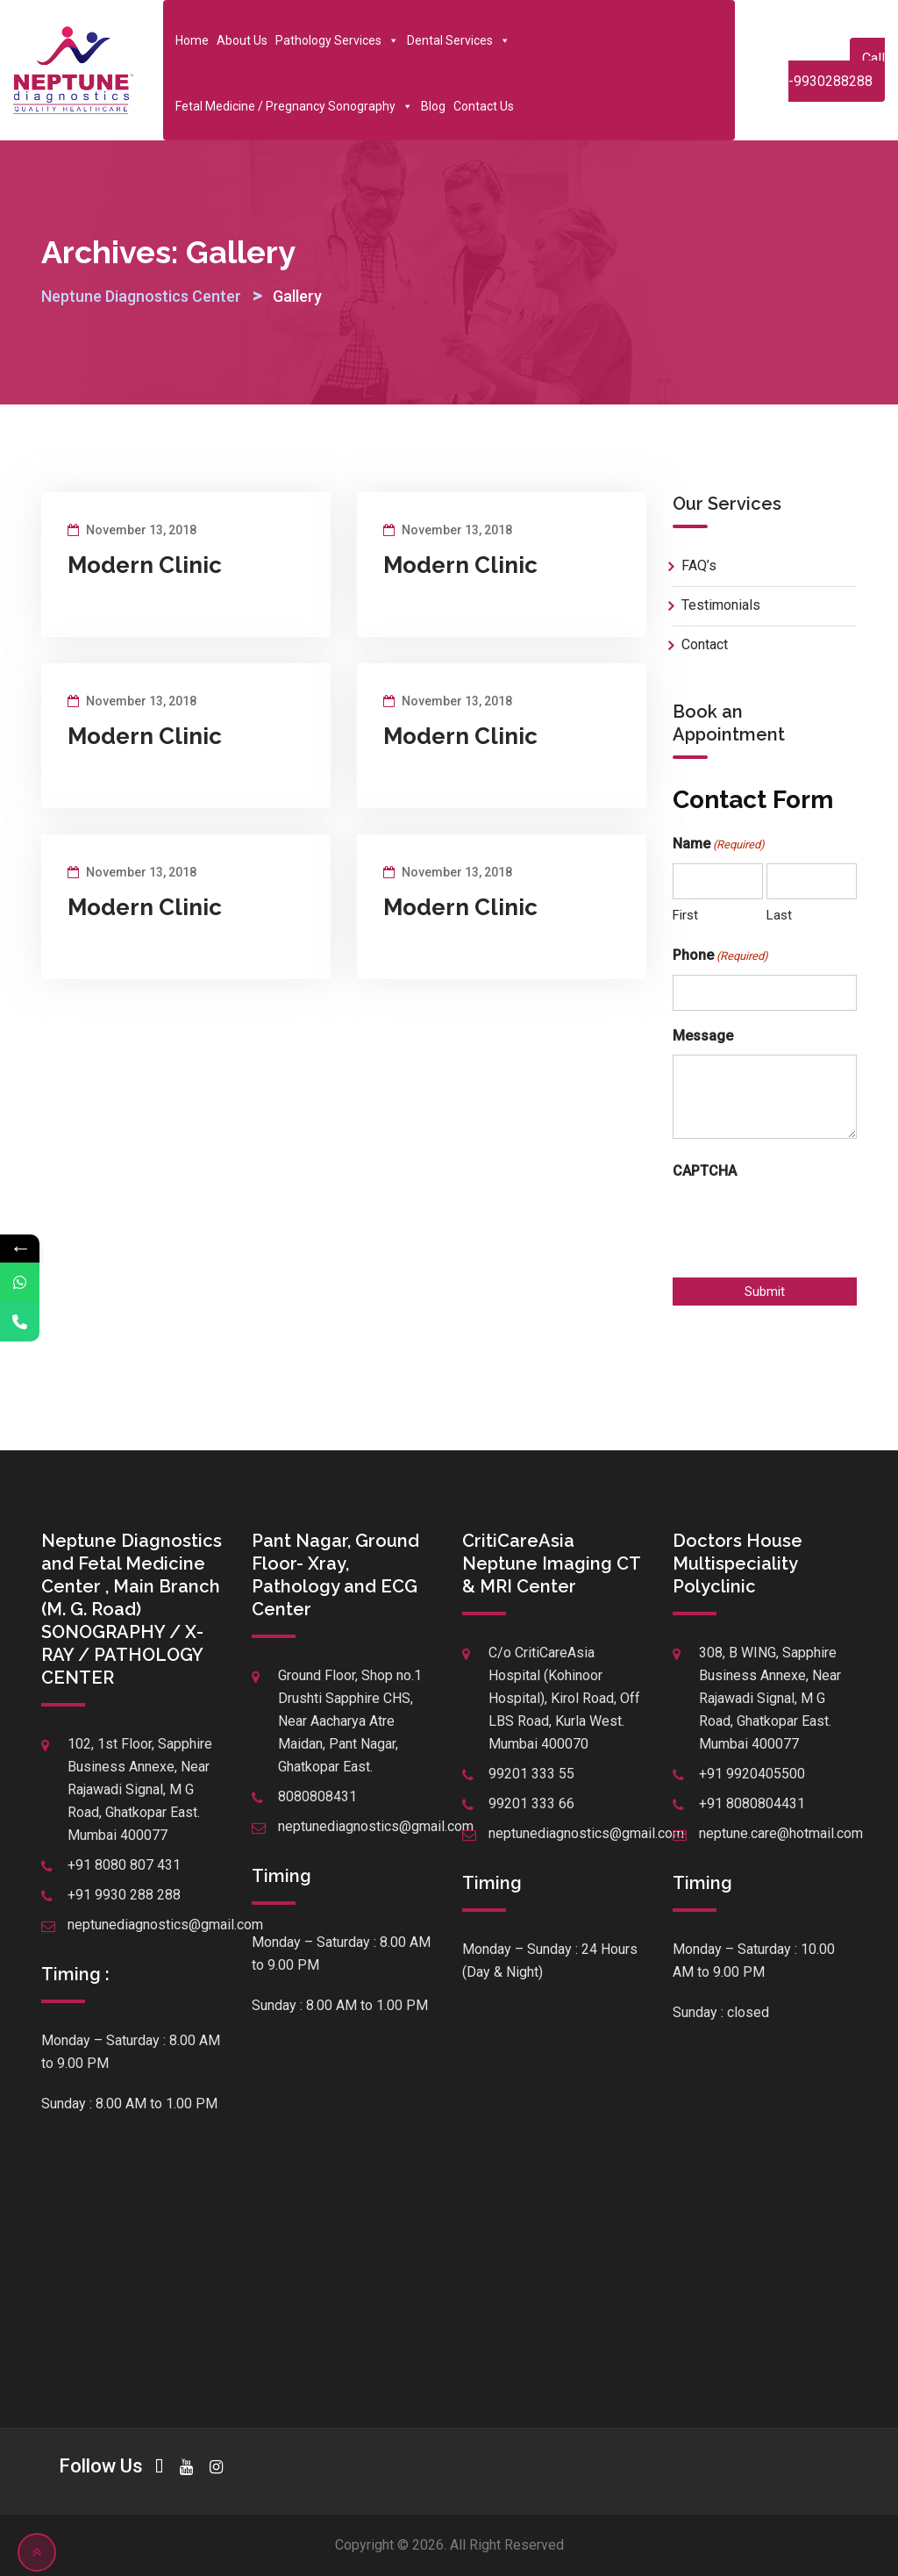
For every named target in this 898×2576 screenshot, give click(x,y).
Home (192, 40)
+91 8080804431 (752, 1803)
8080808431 (317, 1796)
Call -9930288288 (836, 69)
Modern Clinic (145, 565)
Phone (720, 956)
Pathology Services (337, 40)
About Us (242, 40)
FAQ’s (698, 565)
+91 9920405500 (752, 1773)
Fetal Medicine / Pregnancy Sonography (294, 106)
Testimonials (720, 605)
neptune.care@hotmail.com (781, 1833)
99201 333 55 (531, 1773)
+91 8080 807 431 (124, 1865)
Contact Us (483, 106)
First (685, 915)
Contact (704, 644)
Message (703, 1035)
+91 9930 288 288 (124, 1894)
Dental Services (458, 40)
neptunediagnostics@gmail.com (165, 1924)
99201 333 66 (531, 1803)
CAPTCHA (705, 1171)
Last (779, 915)
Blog (433, 106)
